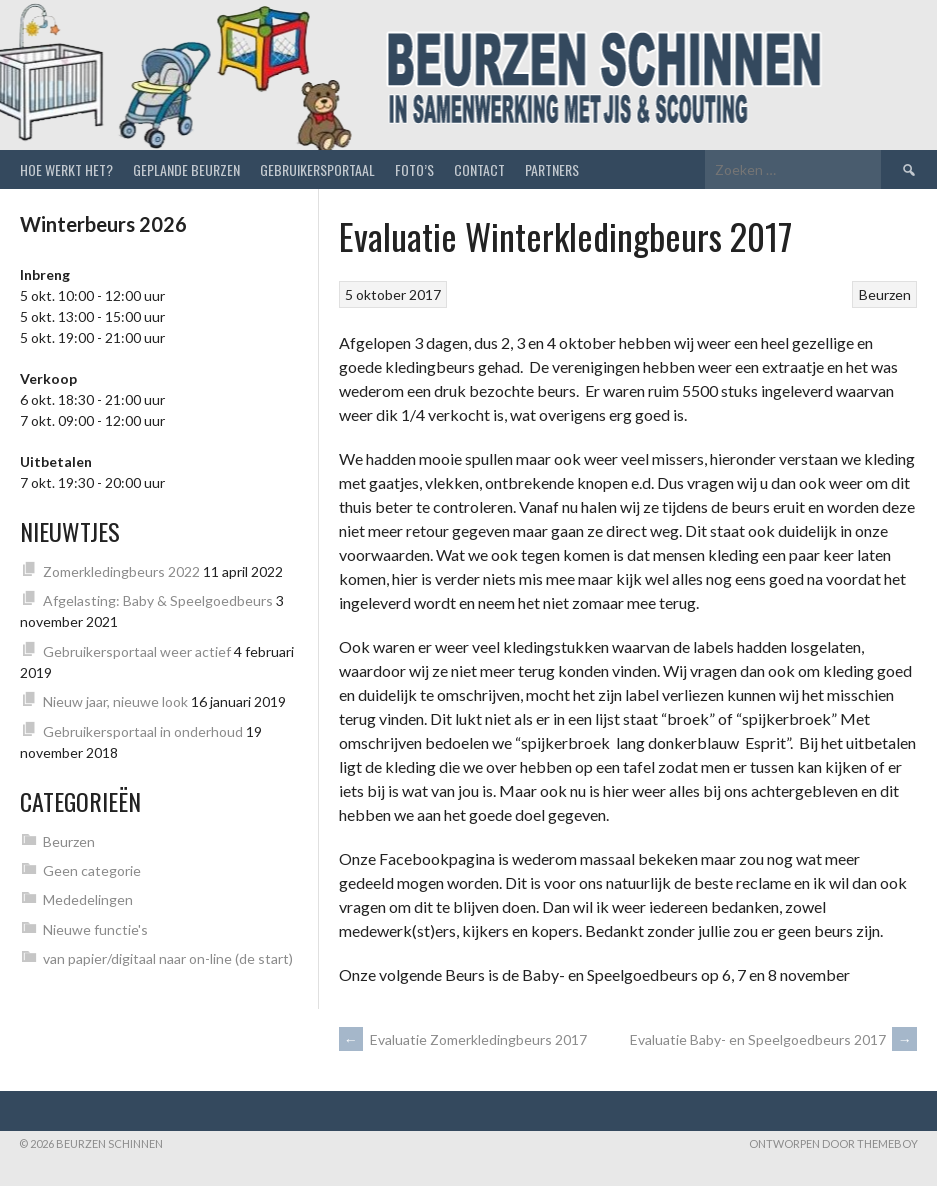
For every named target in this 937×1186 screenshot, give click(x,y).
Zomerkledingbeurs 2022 (121, 571)
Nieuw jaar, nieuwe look (115, 701)
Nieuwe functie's (95, 929)
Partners (552, 169)
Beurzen (885, 294)
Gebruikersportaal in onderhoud (143, 731)
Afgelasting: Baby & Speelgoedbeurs (158, 600)
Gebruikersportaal (317, 169)
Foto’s (414, 169)
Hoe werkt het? (66, 169)
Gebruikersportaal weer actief (137, 651)
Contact (479, 169)
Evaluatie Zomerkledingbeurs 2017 (463, 1039)
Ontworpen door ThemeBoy (833, 1143)
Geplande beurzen (186, 169)
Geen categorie (92, 870)
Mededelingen (88, 899)
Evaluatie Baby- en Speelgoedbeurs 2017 (773, 1039)
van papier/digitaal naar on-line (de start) (168, 958)
